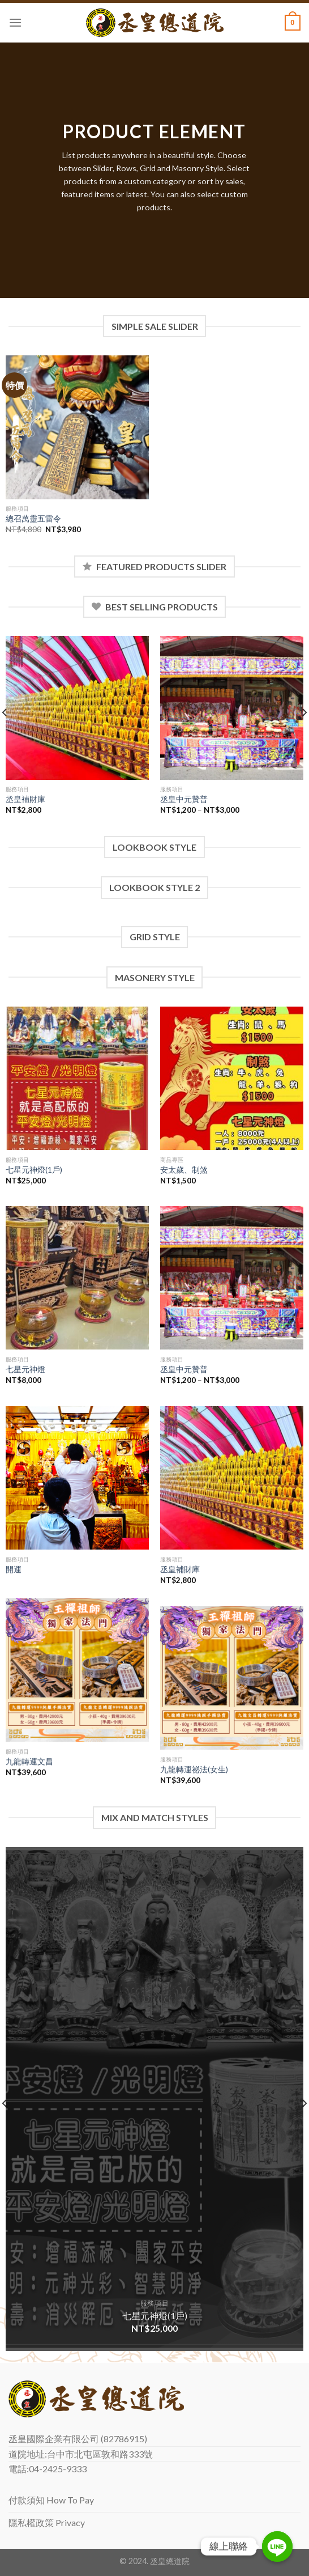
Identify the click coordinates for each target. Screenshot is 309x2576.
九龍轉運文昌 (29, 1761)
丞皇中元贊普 (184, 799)
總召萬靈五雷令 (33, 518)
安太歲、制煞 (184, 1169)
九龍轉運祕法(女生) (194, 1769)
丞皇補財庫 (25, 799)
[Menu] (15, 22)
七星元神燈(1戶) (34, 1169)
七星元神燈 (25, 1369)
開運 (14, 1569)
